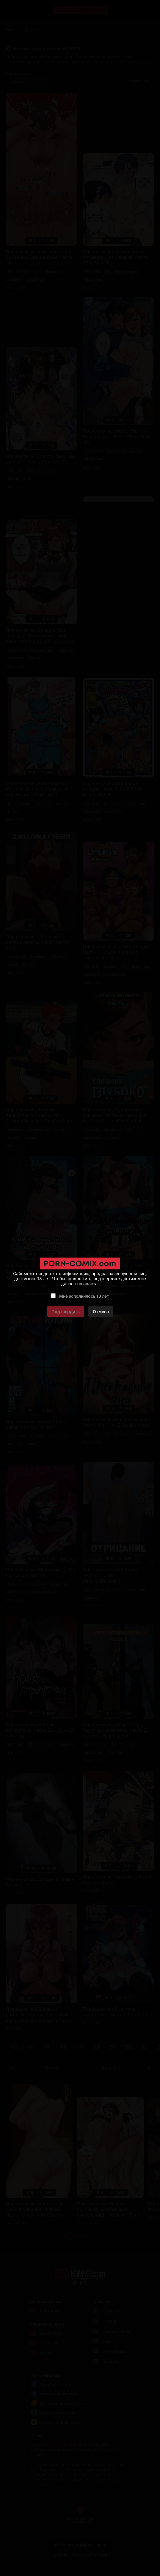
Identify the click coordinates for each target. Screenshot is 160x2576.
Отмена (101, 1311)
